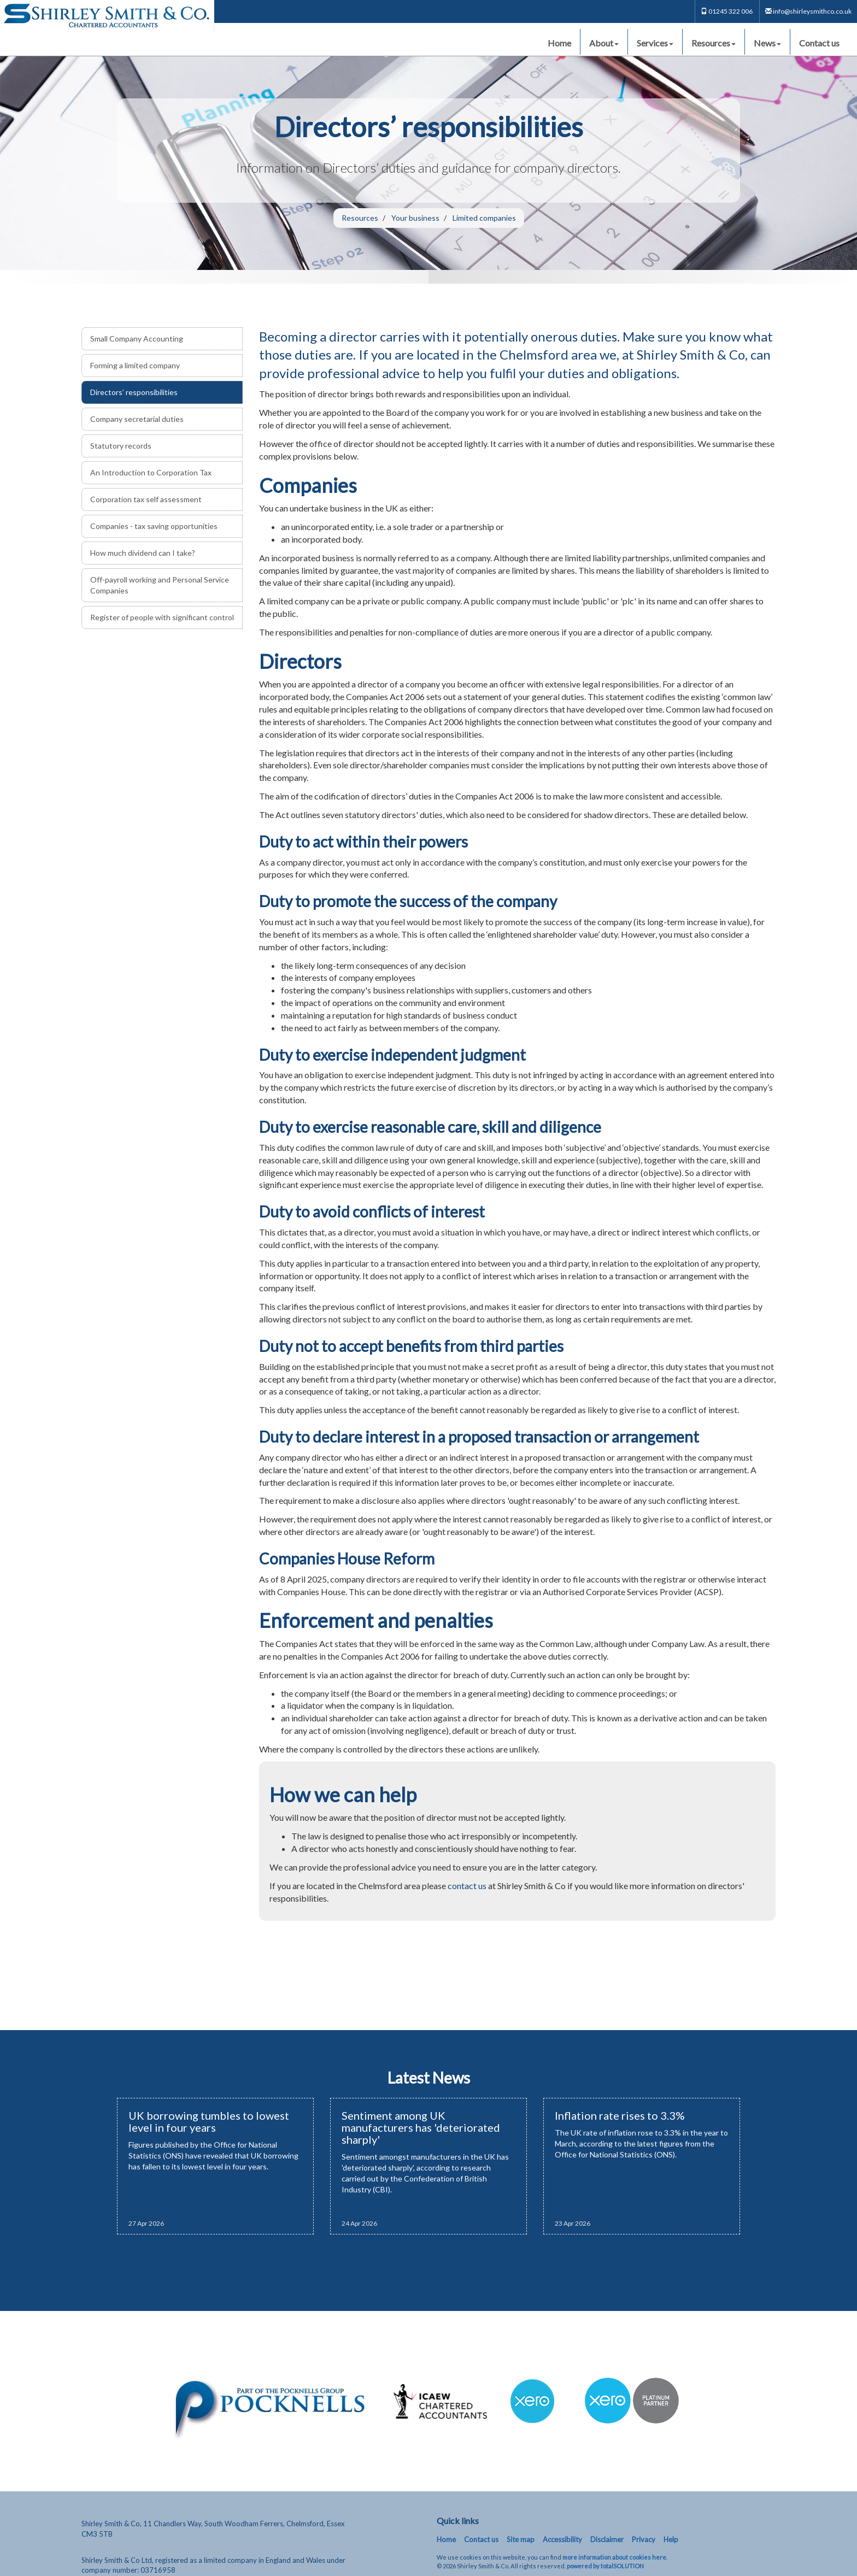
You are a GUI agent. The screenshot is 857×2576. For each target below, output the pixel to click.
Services (655, 43)
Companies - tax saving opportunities (154, 526)
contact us (467, 1885)
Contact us (819, 43)
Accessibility (562, 2539)
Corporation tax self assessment (146, 499)
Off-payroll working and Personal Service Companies (159, 585)
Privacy (643, 2539)
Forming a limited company (135, 365)
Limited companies (484, 217)
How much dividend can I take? (142, 552)
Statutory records (120, 445)
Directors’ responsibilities (134, 392)
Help (671, 2539)
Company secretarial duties (137, 419)
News (767, 43)
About (604, 43)
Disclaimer (607, 2539)
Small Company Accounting (136, 338)
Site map (521, 2539)
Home (559, 43)
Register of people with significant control (162, 617)
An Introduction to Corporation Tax (151, 472)
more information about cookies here (614, 2557)
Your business (415, 217)
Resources (713, 43)
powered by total (605, 2565)
